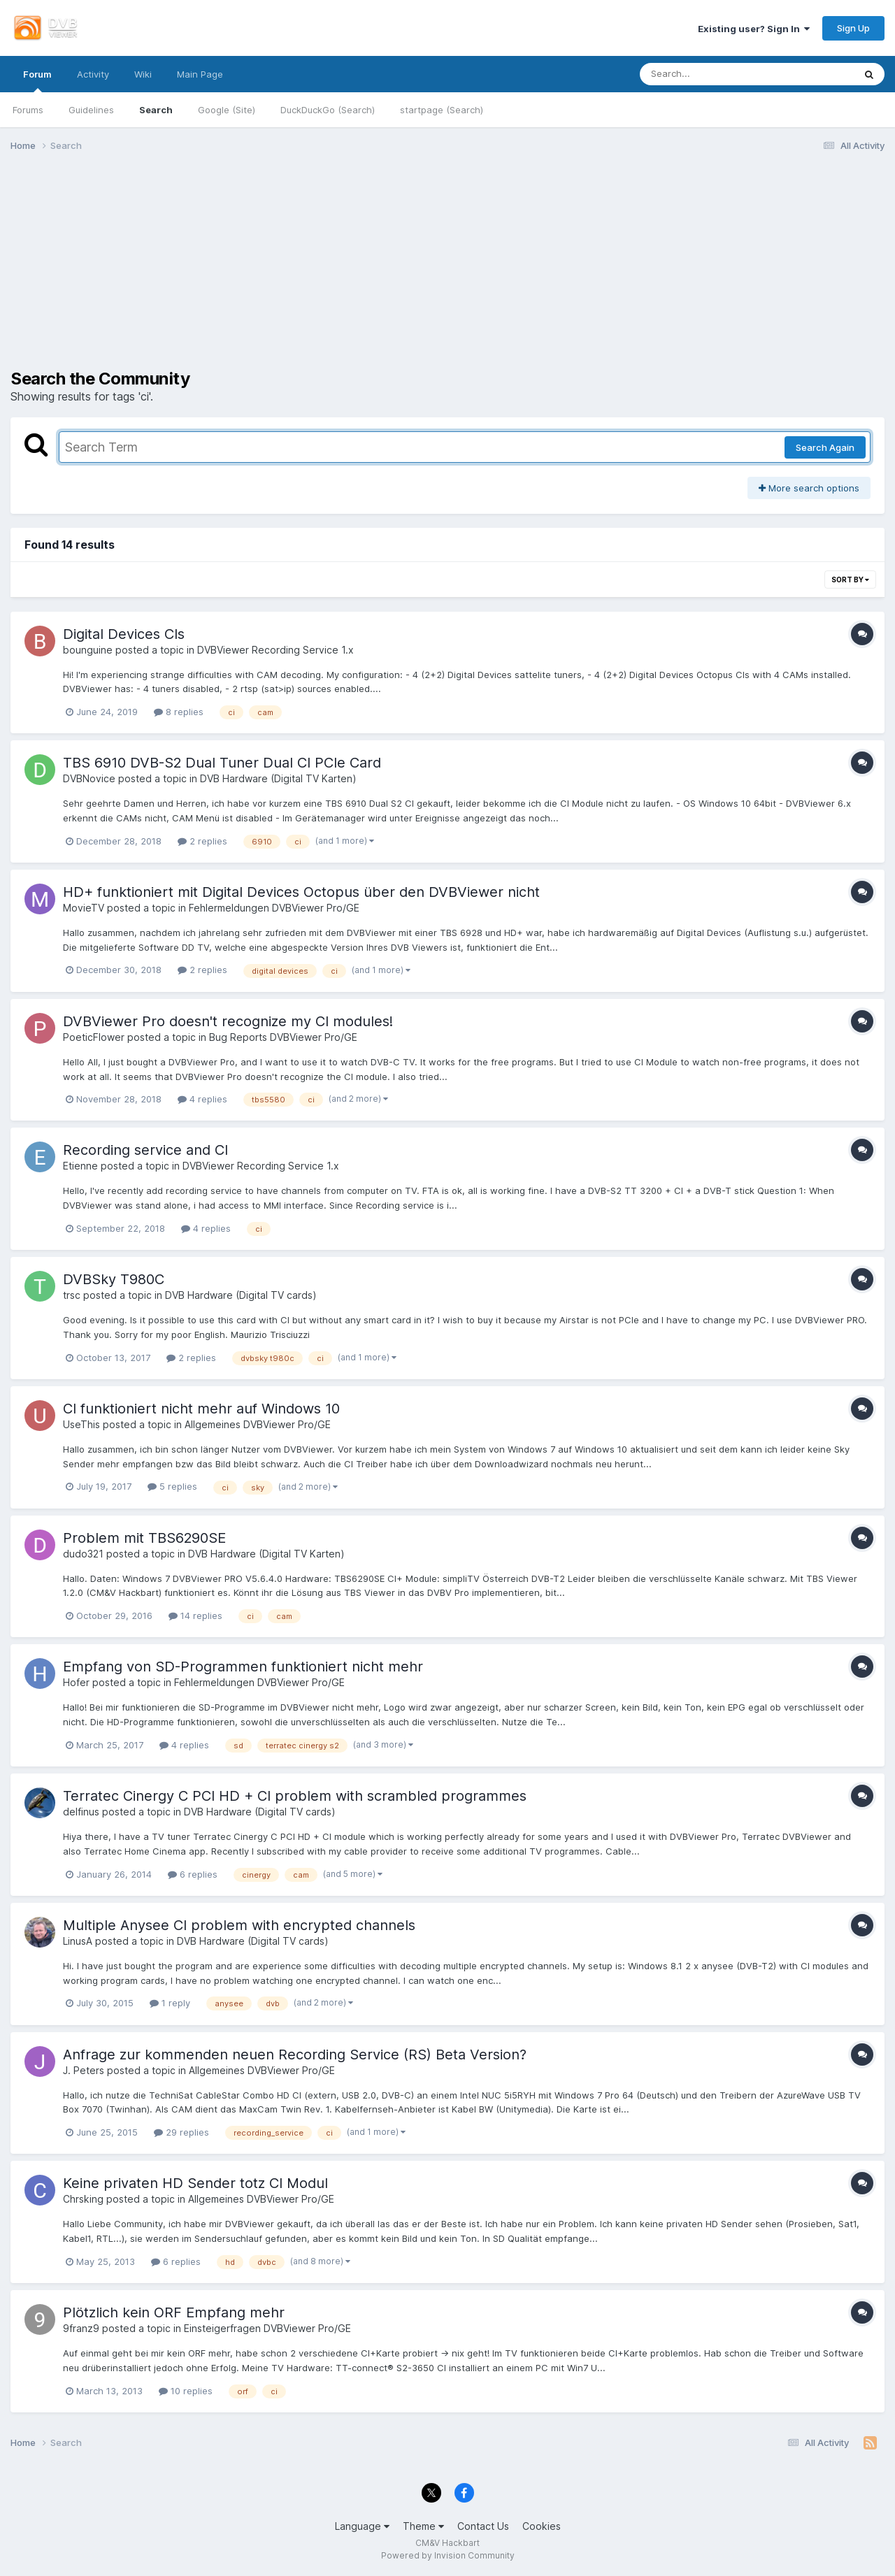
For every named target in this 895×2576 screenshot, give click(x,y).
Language (362, 2526)
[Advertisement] (447, 271)
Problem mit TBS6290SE (144, 1538)
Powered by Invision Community (448, 2555)
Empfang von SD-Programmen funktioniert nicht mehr (243, 1666)
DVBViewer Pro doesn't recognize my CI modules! (228, 1021)
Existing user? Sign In (754, 28)
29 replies (181, 2132)
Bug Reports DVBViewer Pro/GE (283, 1037)
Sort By (850, 579)
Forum (37, 80)
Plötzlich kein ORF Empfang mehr (174, 2312)
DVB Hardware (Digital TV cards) (241, 1295)
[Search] (708, 74)
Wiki (143, 74)
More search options (809, 488)
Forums (28, 109)
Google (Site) (226, 109)
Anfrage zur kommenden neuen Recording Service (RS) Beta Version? (295, 2054)
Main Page (200, 74)
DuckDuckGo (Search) (327, 109)
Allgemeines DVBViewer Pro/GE (258, 1424)
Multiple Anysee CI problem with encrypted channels (239, 1925)
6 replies (192, 1874)
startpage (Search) (441, 109)
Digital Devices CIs (124, 634)
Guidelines (91, 109)
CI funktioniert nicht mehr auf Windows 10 (201, 1408)
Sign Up (853, 28)
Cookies (541, 2526)
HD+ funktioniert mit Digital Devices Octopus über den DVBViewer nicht (301, 892)
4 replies (202, 1098)
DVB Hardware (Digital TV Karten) (278, 778)
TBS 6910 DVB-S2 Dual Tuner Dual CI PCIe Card (222, 762)
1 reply (170, 2002)
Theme (423, 2526)
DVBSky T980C (113, 1279)
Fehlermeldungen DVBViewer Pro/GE (274, 908)
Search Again (825, 447)
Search (156, 109)
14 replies (195, 1615)
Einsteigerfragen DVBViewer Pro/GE (267, 2328)
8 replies (178, 711)
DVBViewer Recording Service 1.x (275, 650)
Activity (93, 74)
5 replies (172, 1486)
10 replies (186, 2390)
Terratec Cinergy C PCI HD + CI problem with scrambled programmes (295, 1795)
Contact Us (483, 2526)
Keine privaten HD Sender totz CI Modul (195, 2183)
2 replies (202, 841)
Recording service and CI (145, 1150)
